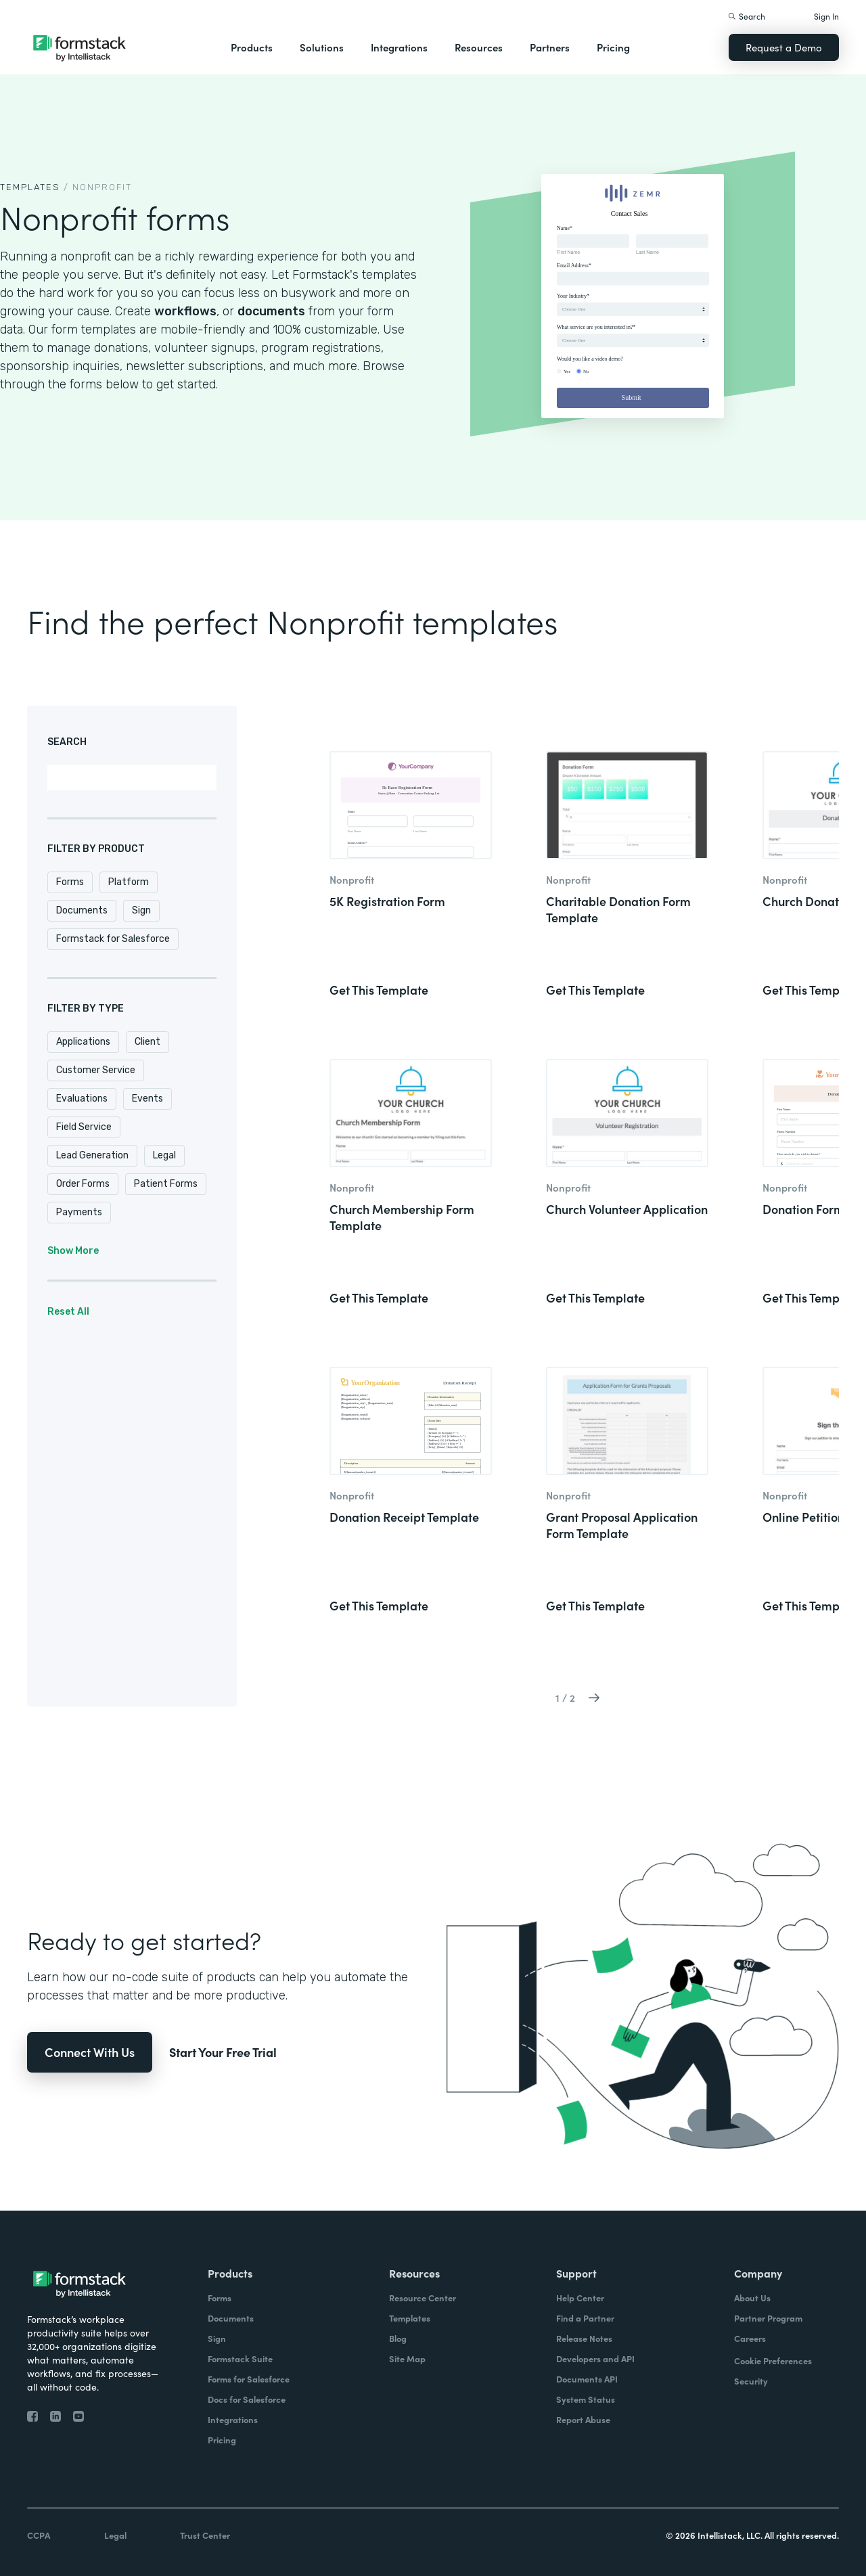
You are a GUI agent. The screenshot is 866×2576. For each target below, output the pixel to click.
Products (252, 47)
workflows (185, 311)
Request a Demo (784, 47)
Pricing (613, 47)
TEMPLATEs (30, 187)
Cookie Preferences (773, 2360)
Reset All (68, 1311)
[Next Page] (594, 1697)
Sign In (826, 16)
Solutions (322, 47)
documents (271, 311)
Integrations (399, 47)
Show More (73, 1251)
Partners (550, 47)
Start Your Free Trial (223, 2051)
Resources (479, 47)
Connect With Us (90, 2051)
